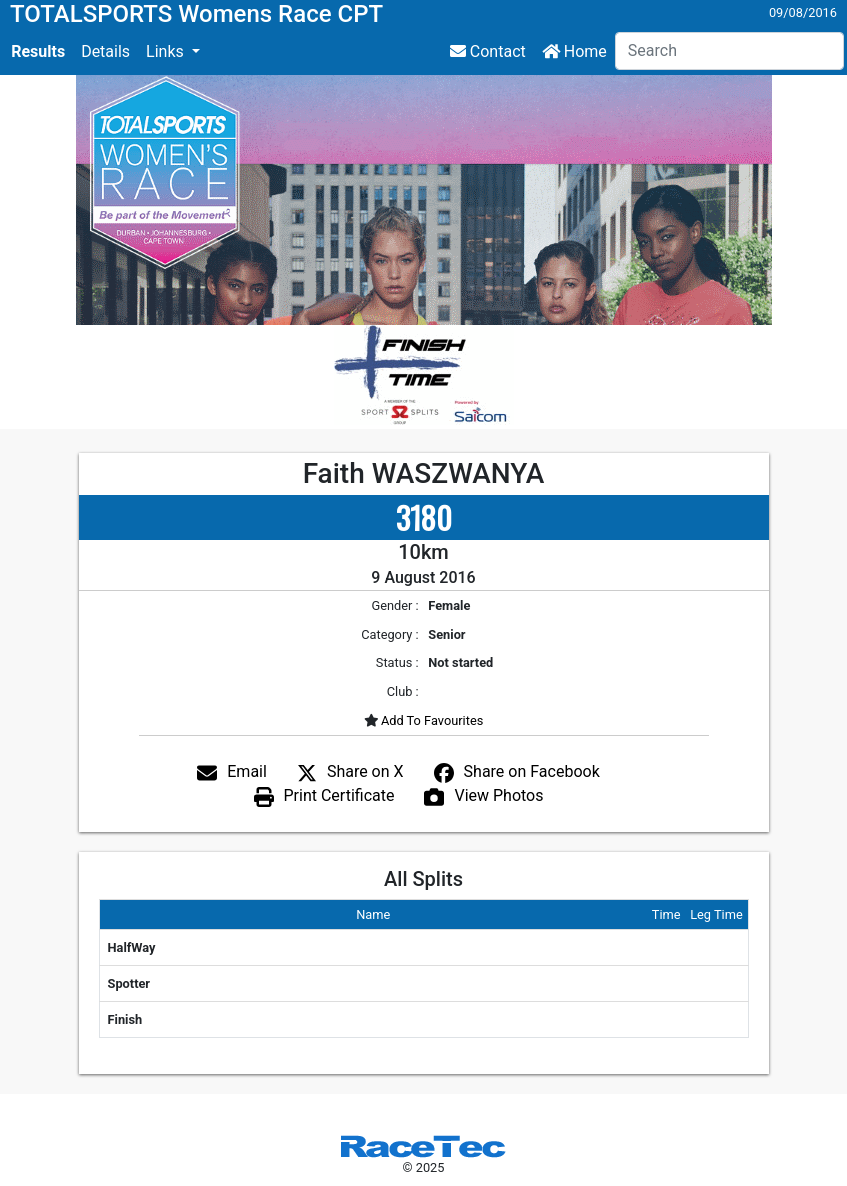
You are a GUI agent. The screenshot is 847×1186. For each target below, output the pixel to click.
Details (105, 51)
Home (574, 51)
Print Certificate (339, 795)
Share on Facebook (532, 771)
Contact (488, 51)
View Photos (498, 795)
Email (247, 771)
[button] (173, 52)
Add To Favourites (431, 720)
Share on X (365, 771)
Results (38, 51)
